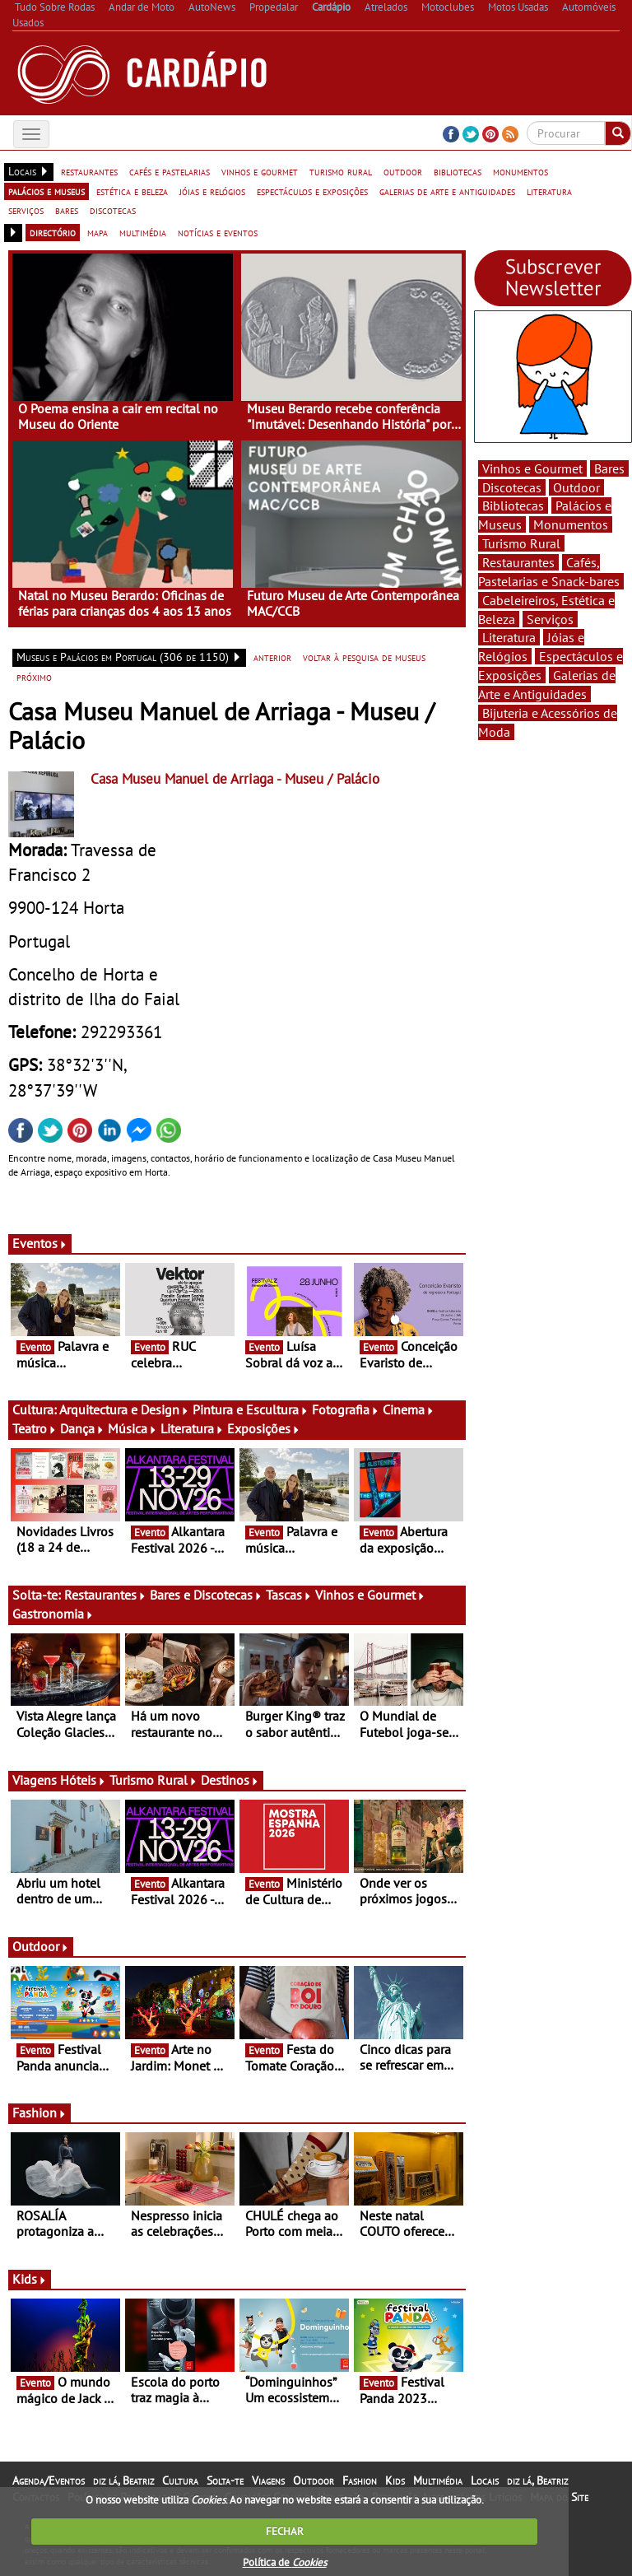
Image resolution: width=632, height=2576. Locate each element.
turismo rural (340, 171)
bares (66, 210)
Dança (82, 1428)
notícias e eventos (218, 232)
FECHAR (285, 2531)
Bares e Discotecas (206, 1594)
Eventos (39, 1243)
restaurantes (89, 171)
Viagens (268, 2480)
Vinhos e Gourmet (370, 1594)
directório (53, 232)
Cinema (408, 1409)
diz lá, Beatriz (123, 2480)
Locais (485, 2480)
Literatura (192, 1428)
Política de (285, 2562)
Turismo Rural (153, 1780)
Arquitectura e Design (124, 1409)
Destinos (230, 1780)
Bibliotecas (513, 505)
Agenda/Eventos (48, 2480)
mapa (97, 232)
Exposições (263, 1428)
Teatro (34, 1428)
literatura (549, 191)
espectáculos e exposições (312, 191)
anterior (272, 657)
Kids (29, 2279)
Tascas (289, 1594)
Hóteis (83, 1780)
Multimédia (437, 2480)
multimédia (142, 232)
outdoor (402, 171)
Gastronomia (53, 1613)
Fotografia (345, 1409)
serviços (26, 210)
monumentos (520, 171)
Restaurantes (105, 1594)
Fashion (39, 2112)
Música (132, 1428)
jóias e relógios (212, 191)
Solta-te (225, 2480)
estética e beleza (132, 191)
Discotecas (511, 487)
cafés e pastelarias (169, 171)
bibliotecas (457, 171)
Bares (609, 468)
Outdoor (40, 1946)
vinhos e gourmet (259, 171)
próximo (34, 676)
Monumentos (570, 524)
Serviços (550, 619)
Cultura (180, 2480)
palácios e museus (46, 191)
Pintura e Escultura (251, 1409)
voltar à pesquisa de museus (364, 657)
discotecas (113, 210)
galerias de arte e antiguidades (447, 191)
